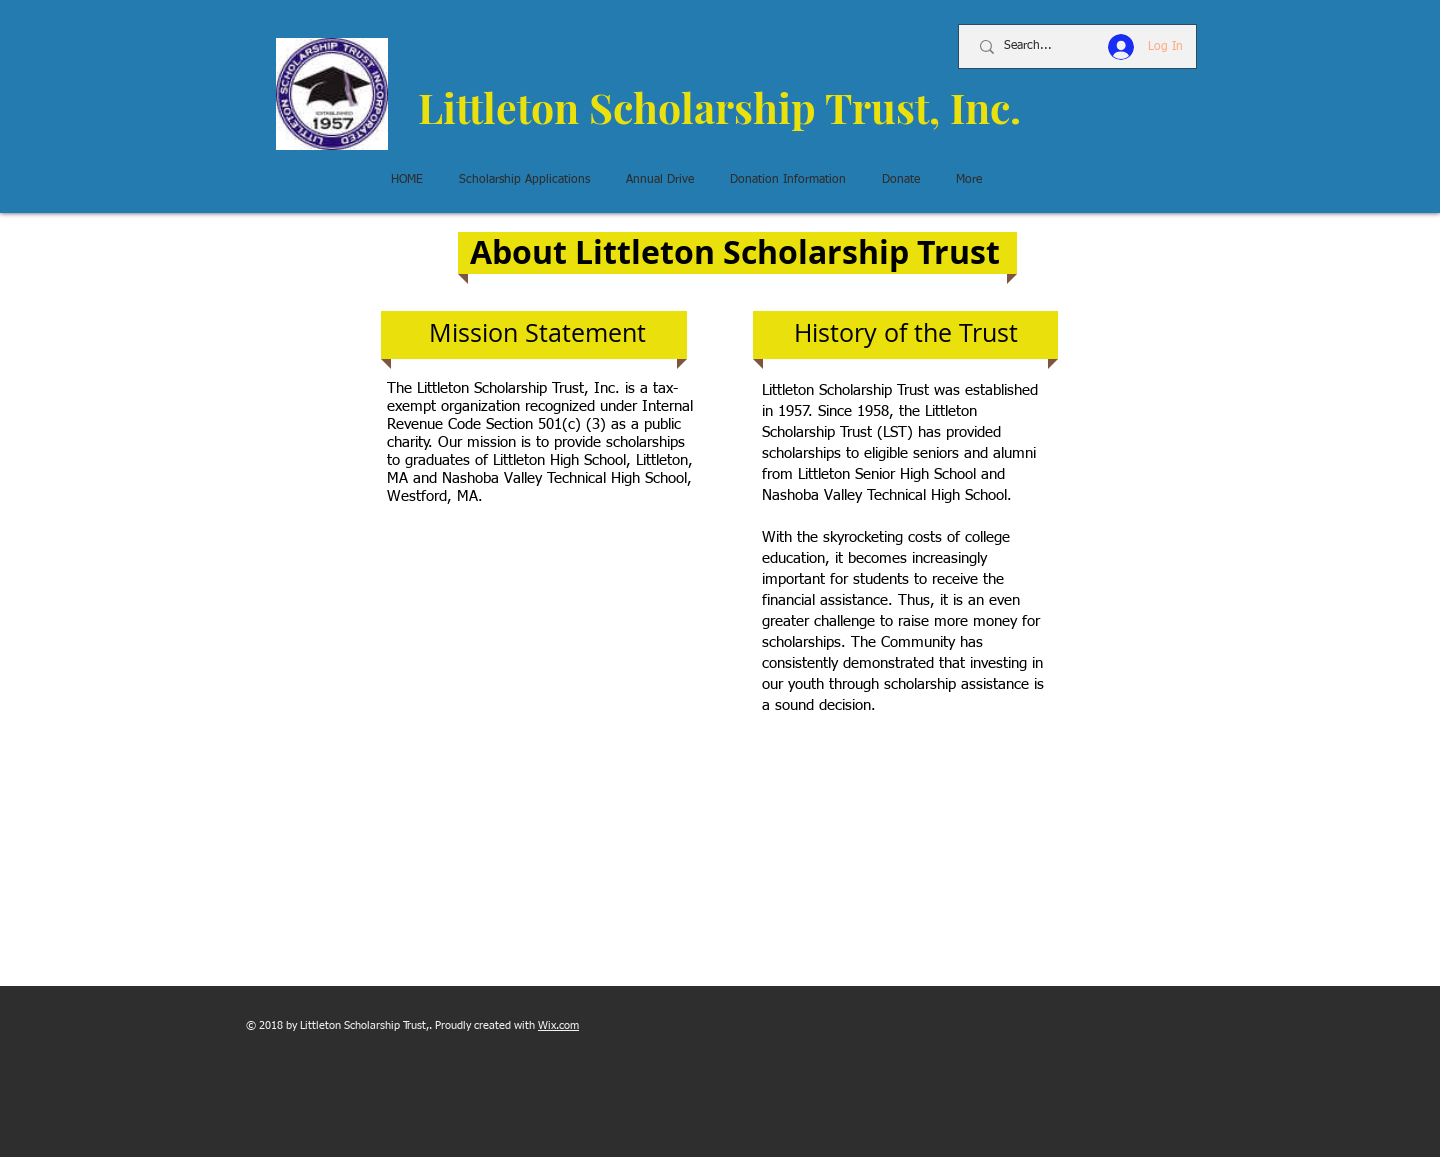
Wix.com (558, 1025)
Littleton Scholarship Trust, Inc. (719, 107)
